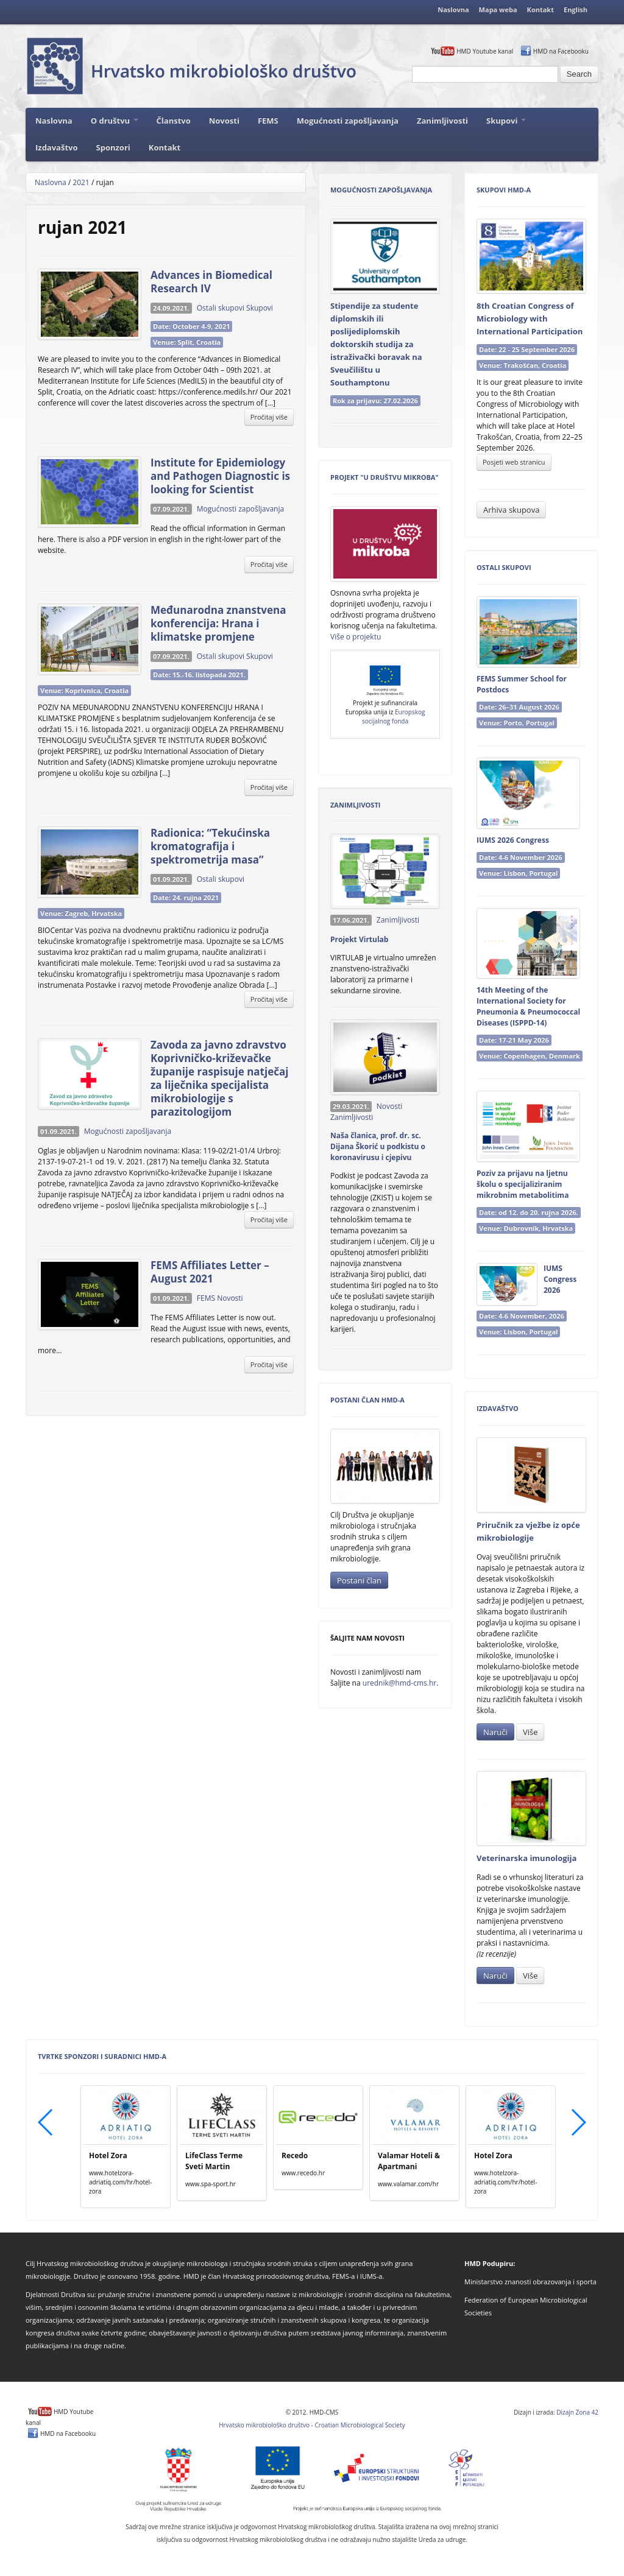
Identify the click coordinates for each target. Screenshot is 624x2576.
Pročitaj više (269, 416)
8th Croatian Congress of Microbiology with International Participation (530, 318)
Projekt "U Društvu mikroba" (384, 477)
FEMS (268, 120)
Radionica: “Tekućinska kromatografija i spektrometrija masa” (210, 846)
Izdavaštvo (56, 147)
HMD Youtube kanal (484, 51)
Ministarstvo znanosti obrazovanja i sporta (530, 2281)
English (575, 9)
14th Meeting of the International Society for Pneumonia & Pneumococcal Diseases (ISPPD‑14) (528, 1006)
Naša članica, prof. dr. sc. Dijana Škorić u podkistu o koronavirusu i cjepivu (377, 1146)
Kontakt (540, 9)
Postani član (359, 1580)
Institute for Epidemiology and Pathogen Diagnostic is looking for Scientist (220, 476)
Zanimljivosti (442, 120)
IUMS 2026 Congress (513, 840)
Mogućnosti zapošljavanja (348, 120)
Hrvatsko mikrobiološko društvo (264, 2425)
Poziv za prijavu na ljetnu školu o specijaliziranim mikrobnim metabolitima (523, 1184)
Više (530, 1731)
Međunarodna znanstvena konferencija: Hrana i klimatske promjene (218, 623)
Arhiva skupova (511, 509)
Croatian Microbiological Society (359, 2425)
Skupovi (506, 120)
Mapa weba (498, 9)
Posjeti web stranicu (514, 461)
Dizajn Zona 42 (577, 2412)
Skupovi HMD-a (504, 189)
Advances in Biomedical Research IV (211, 281)
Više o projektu (355, 637)
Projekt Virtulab (359, 939)
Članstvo (174, 120)
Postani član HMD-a (367, 1399)
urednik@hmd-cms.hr (399, 1683)
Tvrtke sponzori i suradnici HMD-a (102, 2056)
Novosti (224, 120)
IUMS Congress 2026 (560, 1279)
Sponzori (113, 147)
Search (579, 74)
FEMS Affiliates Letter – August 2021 (210, 1272)
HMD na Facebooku (561, 51)
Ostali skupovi (220, 308)
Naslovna (453, 9)
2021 (81, 182)
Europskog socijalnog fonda (393, 716)
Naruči (495, 1731)
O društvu (114, 120)
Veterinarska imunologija (526, 1858)
